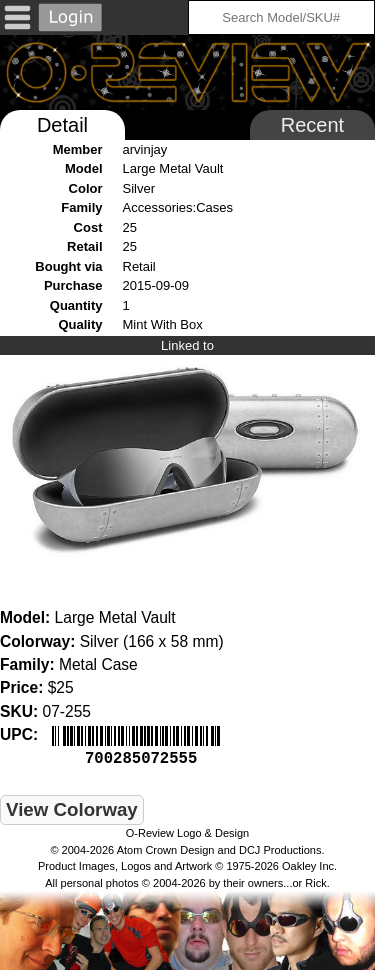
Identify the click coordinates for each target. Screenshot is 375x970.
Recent (312, 125)
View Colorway (72, 807)
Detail (62, 125)
